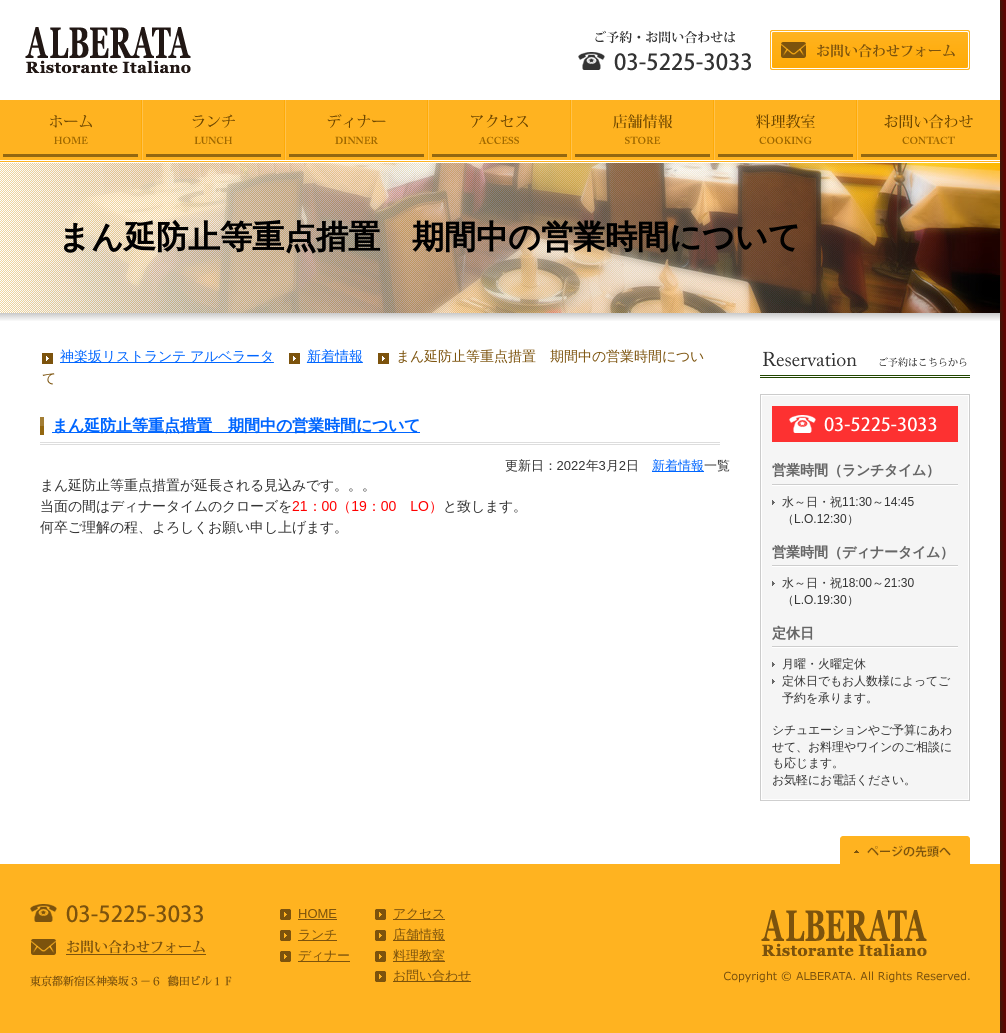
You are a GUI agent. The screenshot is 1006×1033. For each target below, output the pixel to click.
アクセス (419, 913)
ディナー (324, 955)
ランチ (317, 934)
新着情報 (678, 465)
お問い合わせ (432, 975)
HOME (317, 913)
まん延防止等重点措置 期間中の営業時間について (236, 425)
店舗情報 (419, 934)
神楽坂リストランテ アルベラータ (167, 356)
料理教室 (419, 955)
